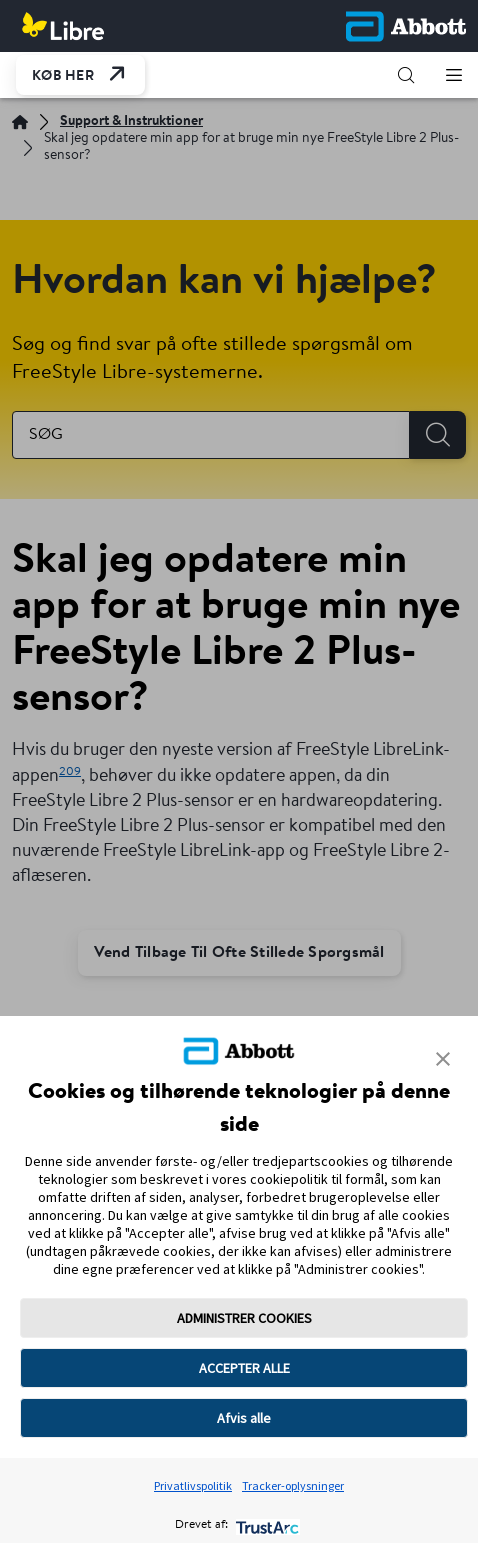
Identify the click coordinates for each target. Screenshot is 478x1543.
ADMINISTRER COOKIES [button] (244, 1318)
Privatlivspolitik (193, 1485)
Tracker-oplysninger (293, 1485)
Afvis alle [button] (244, 1418)
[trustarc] (265, 1525)
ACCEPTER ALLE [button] (244, 1368)
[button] (406, 75)
